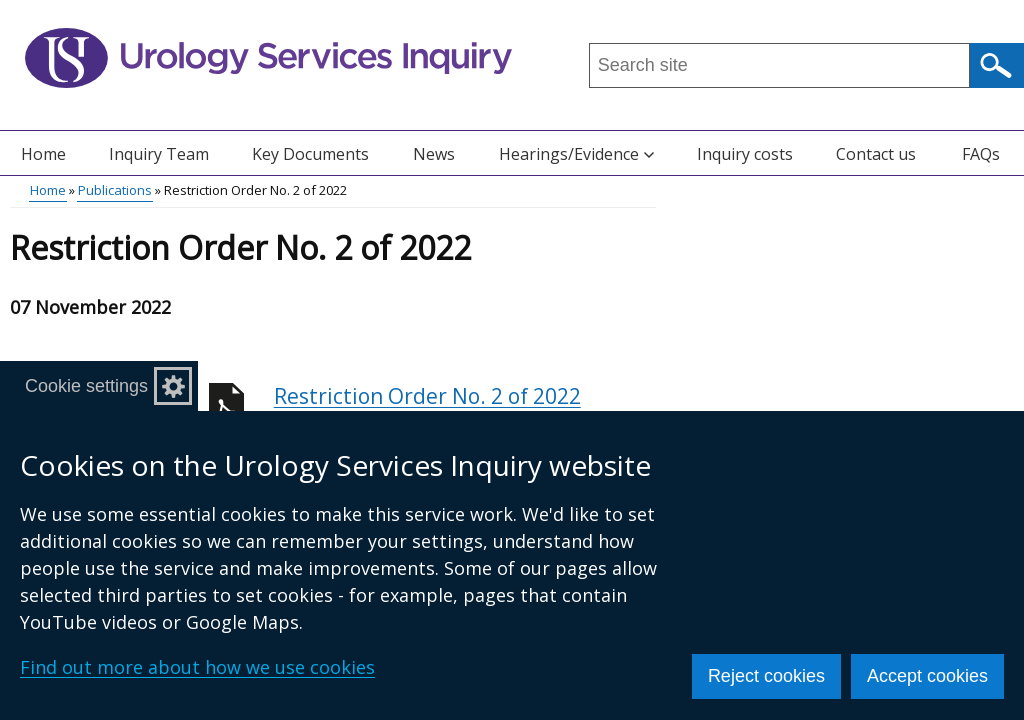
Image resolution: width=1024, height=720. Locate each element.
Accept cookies (927, 676)
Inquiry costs (745, 154)
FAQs (981, 154)
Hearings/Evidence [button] (576, 154)
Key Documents (310, 154)
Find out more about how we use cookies (197, 667)
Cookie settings (86, 386)
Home (43, 154)
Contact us (876, 154)
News (434, 154)
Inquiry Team (159, 154)
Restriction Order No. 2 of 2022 (465, 407)
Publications (115, 190)
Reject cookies (766, 676)
